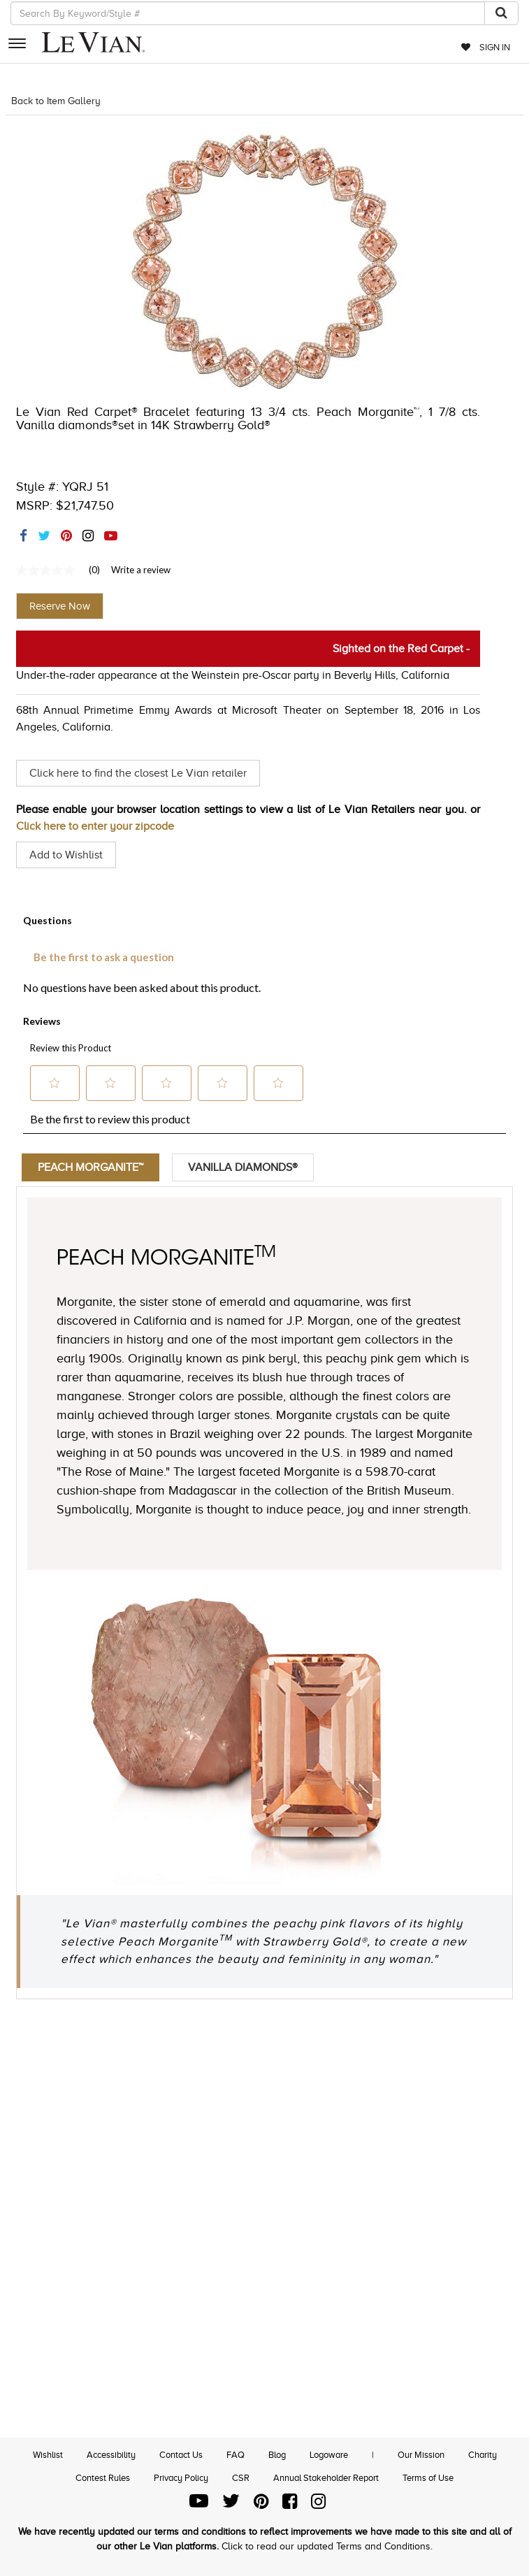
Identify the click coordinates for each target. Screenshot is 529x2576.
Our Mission (421, 2454)
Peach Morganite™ (90, 1167)
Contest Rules (102, 2478)
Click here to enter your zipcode (95, 826)
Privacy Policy (181, 2478)
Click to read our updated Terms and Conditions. (327, 2546)
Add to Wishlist (66, 855)
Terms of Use (428, 2478)
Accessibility (111, 2454)
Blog (277, 2454)
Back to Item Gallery (56, 101)
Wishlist (48, 2454)
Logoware (329, 2454)
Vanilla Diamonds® (243, 1167)
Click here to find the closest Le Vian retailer (138, 773)
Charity (482, 2454)
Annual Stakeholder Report (326, 2478)
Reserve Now (59, 606)
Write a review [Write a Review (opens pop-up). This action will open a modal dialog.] (141, 569)
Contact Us (181, 2454)
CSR (240, 2478)
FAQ (235, 2454)
